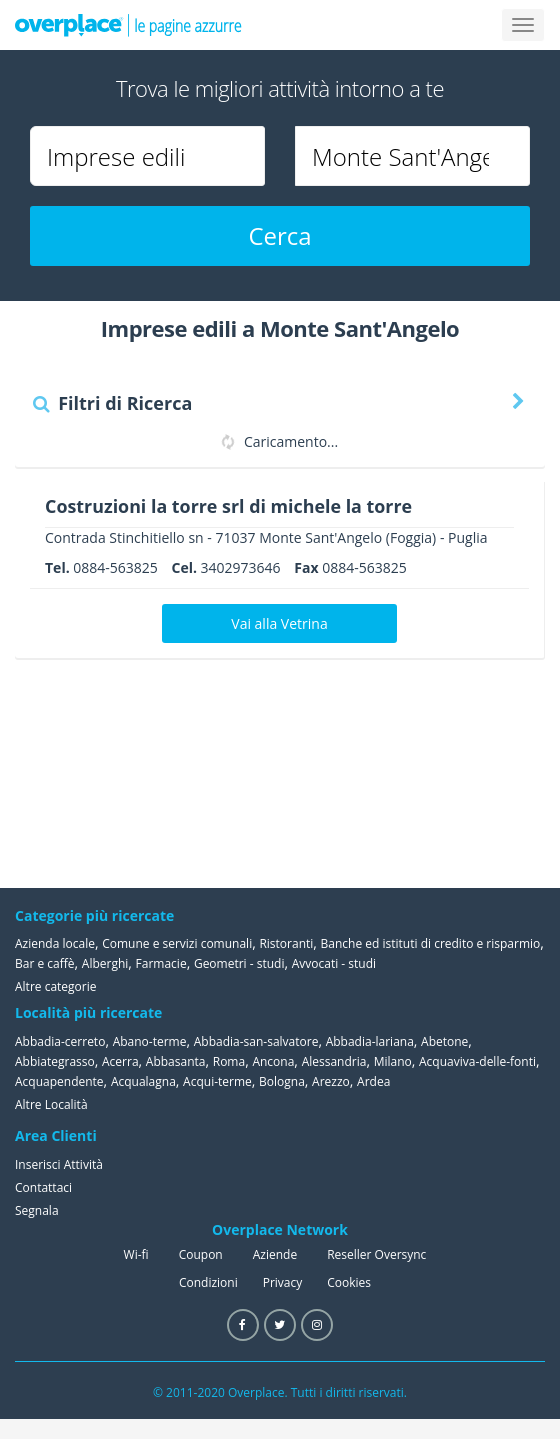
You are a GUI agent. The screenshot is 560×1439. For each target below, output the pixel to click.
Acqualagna (143, 1081)
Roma (229, 1061)
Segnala (37, 1210)
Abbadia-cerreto (60, 1041)
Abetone (444, 1041)
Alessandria (334, 1061)
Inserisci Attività (59, 1164)
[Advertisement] (445, 773)
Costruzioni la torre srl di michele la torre (230, 506)
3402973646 (241, 567)
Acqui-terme (217, 1081)
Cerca (279, 235)
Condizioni (208, 1282)
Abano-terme (150, 1041)
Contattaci (43, 1187)
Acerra (120, 1061)
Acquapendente (59, 1081)
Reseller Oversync (376, 1254)
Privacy (283, 1282)
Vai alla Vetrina (279, 623)
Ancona (273, 1061)
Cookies (349, 1282)
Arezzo (331, 1081)
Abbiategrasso (55, 1061)
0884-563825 (115, 567)
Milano (393, 1061)
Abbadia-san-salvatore (256, 1041)
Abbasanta (176, 1061)
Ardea (373, 1081)
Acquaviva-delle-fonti (477, 1061)
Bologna (282, 1081)
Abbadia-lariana (370, 1041)
